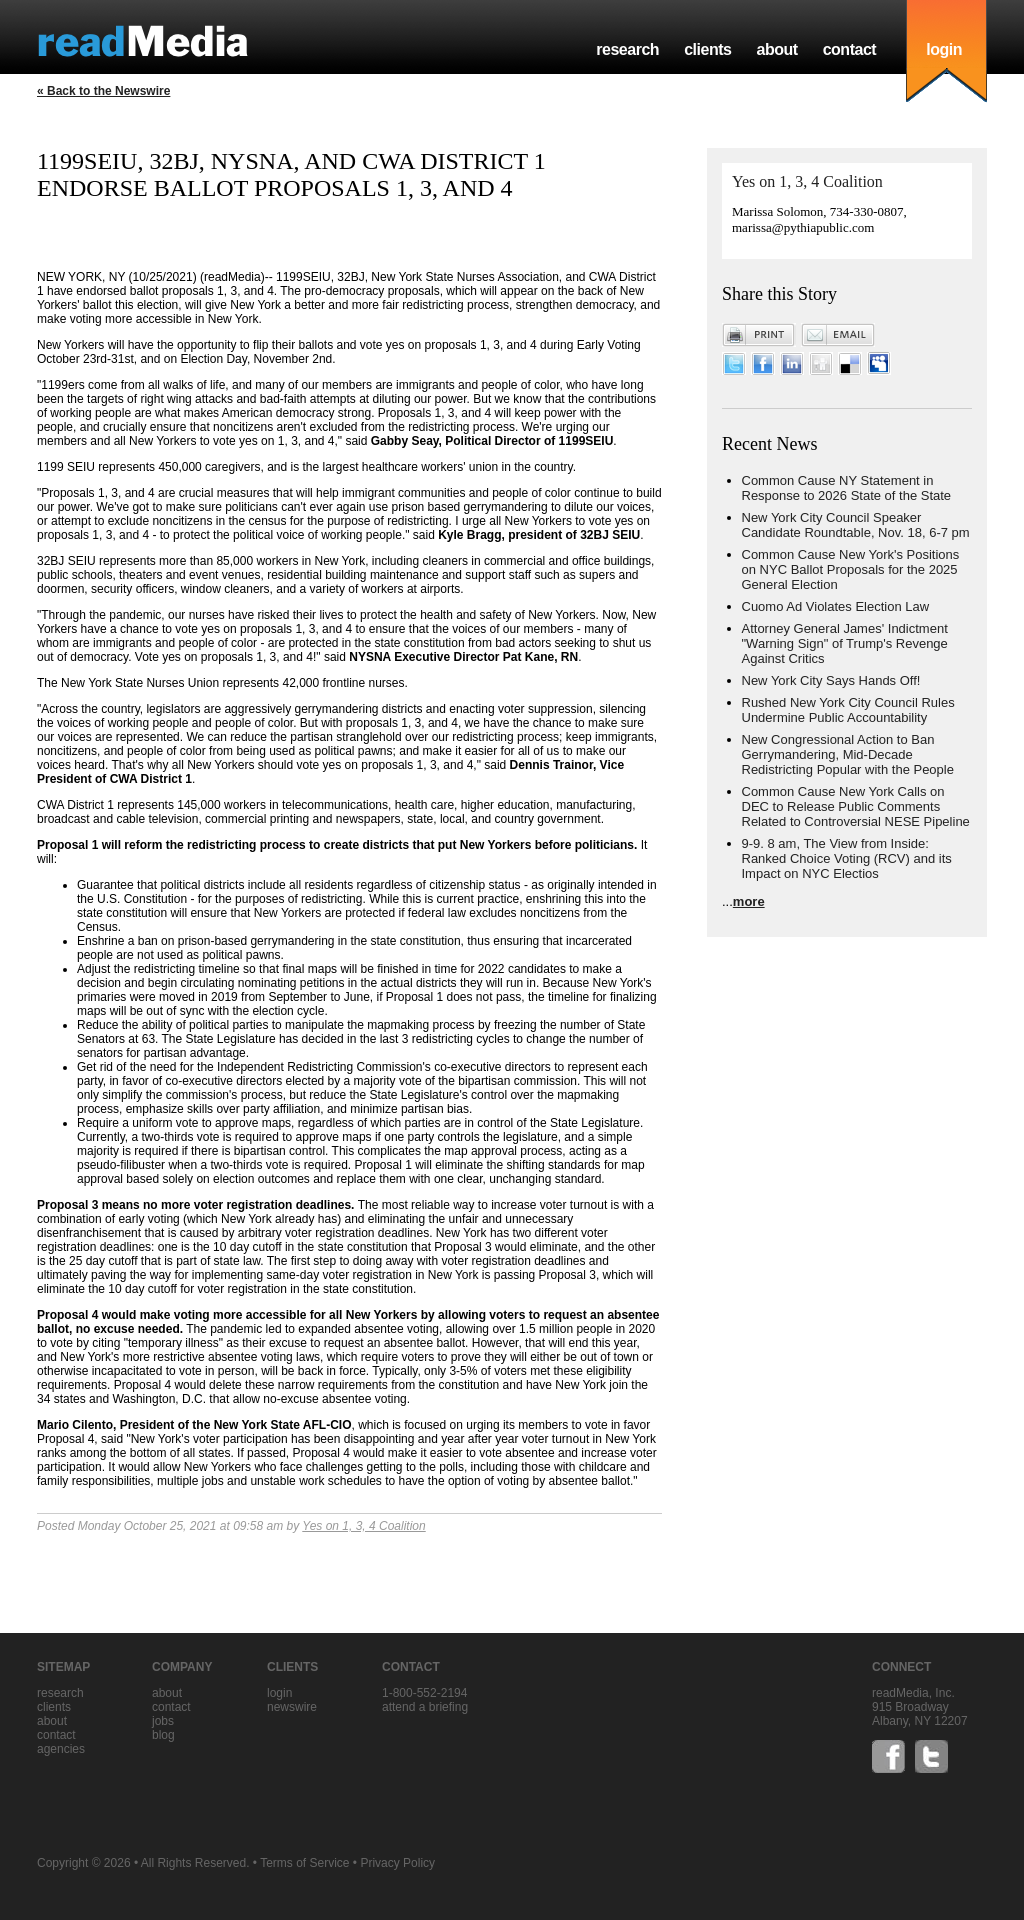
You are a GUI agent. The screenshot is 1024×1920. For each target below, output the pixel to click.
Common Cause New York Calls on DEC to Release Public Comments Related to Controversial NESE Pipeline (856, 806)
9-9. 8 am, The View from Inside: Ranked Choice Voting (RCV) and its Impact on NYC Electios (847, 858)
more (749, 901)
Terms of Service (304, 1863)
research (627, 49)
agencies (61, 1749)
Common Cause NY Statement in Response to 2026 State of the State (847, 488)
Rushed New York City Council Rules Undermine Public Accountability (848, 710)
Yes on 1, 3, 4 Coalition (363, 1526)
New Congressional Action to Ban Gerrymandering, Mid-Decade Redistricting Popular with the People (848, 754)
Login (279, 1693)
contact (850, 49)
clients (707, 49)
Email (838, 335)
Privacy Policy (397, 1863)
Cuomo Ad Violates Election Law (836, 606)
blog (163, 1735)
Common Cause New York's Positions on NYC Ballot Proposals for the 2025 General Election (851, 569)
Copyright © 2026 (84, 1863)
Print (759, 335)
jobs (163, 1721)
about (776, 49)
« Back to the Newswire (103, 91)
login (944, 49)
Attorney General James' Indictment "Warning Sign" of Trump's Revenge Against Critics (845, 643)
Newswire (292, 1707)
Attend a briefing (425, 1707)
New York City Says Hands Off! (831, 680)
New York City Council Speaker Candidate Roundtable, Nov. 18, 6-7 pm (856, 525)
